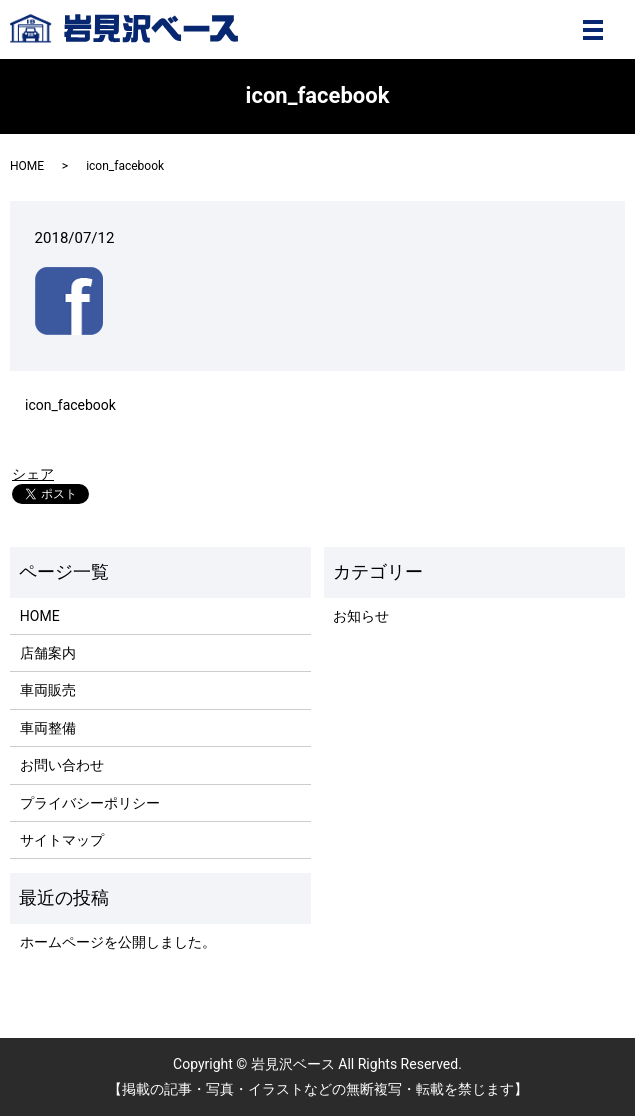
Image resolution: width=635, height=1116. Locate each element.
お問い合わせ (62, 765)
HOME (27, 166)
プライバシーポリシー (90, 803)
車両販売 (48, 690)
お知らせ (361, 616)
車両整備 (48, 728)
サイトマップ (62, 840)
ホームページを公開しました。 (118, 942)
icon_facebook (70, 405)
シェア (33, 474)
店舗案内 (48, 653)
